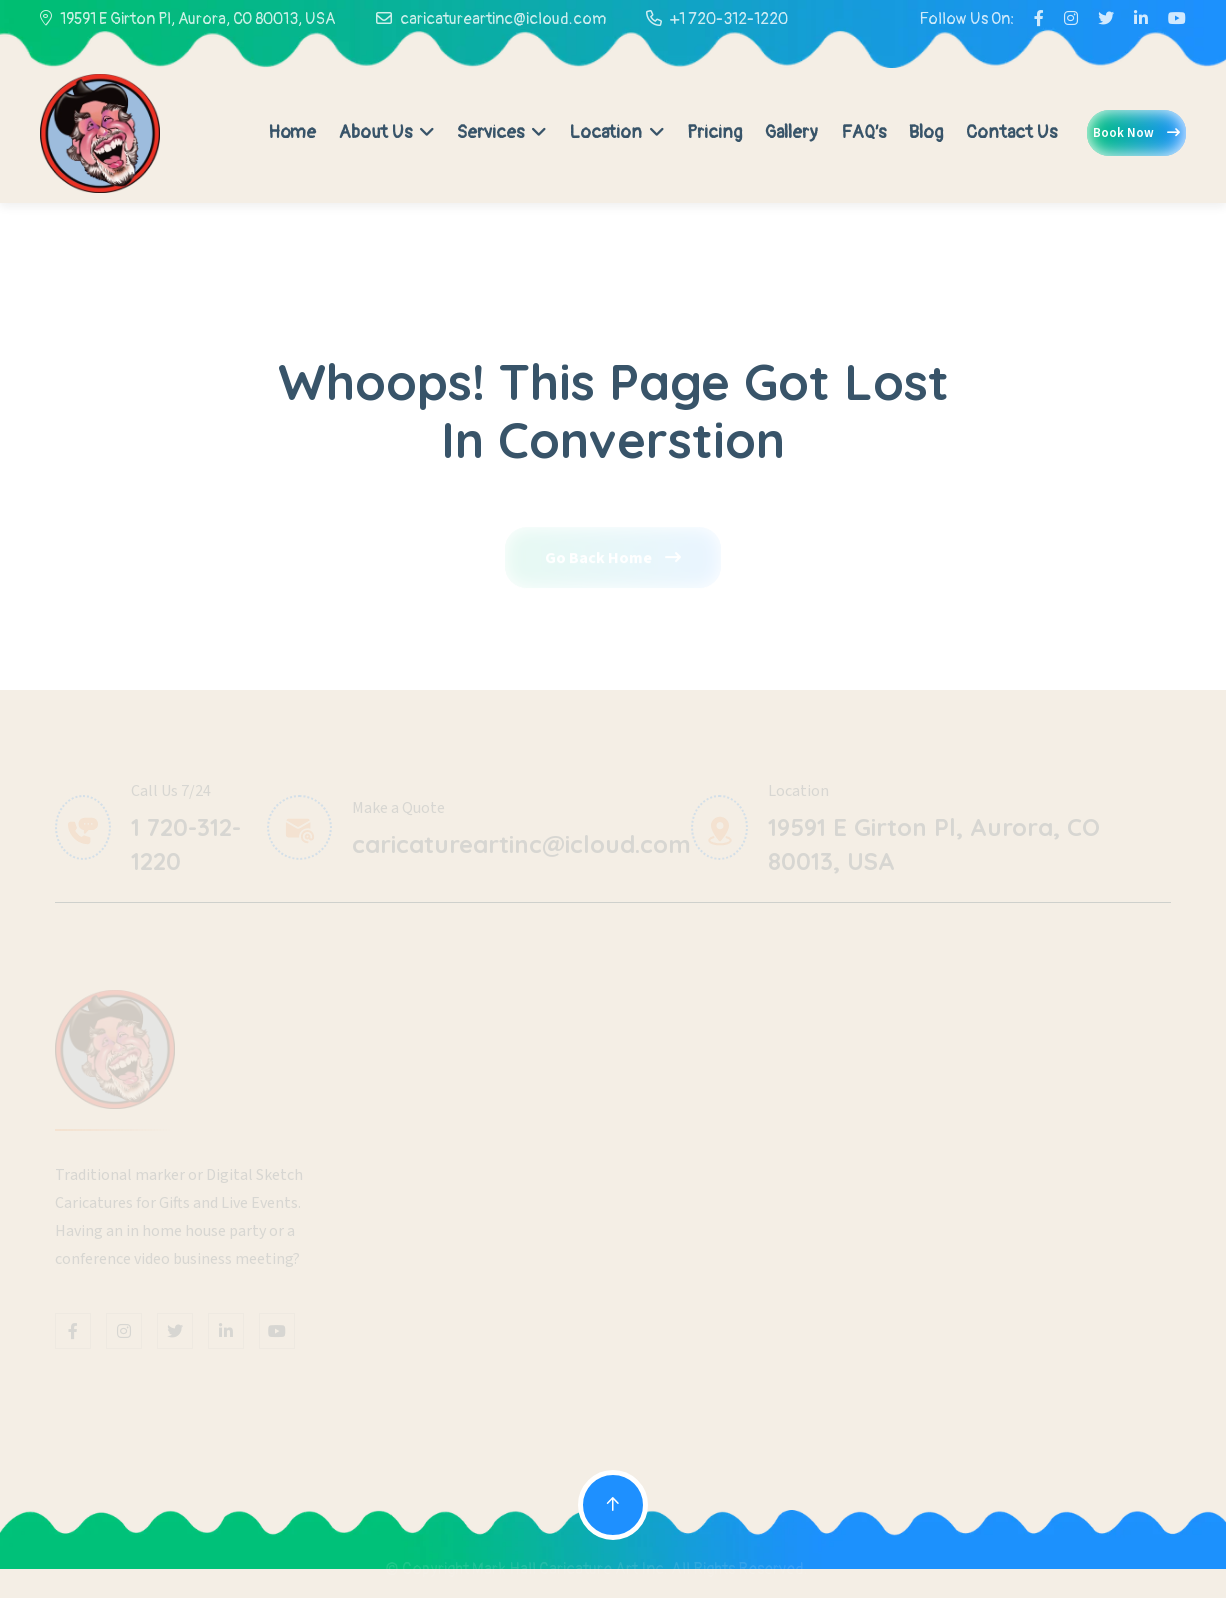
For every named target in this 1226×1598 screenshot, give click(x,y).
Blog (926, 132)
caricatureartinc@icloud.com (503, 19)
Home (292, 132)
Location (616, 132)
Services (501, 132)
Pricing (714, 132)
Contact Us (1011, 132)
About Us (386, 132)
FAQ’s (863, 132)
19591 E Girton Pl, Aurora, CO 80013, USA (198, 19)
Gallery (791, 132)
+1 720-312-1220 (729, 19)
